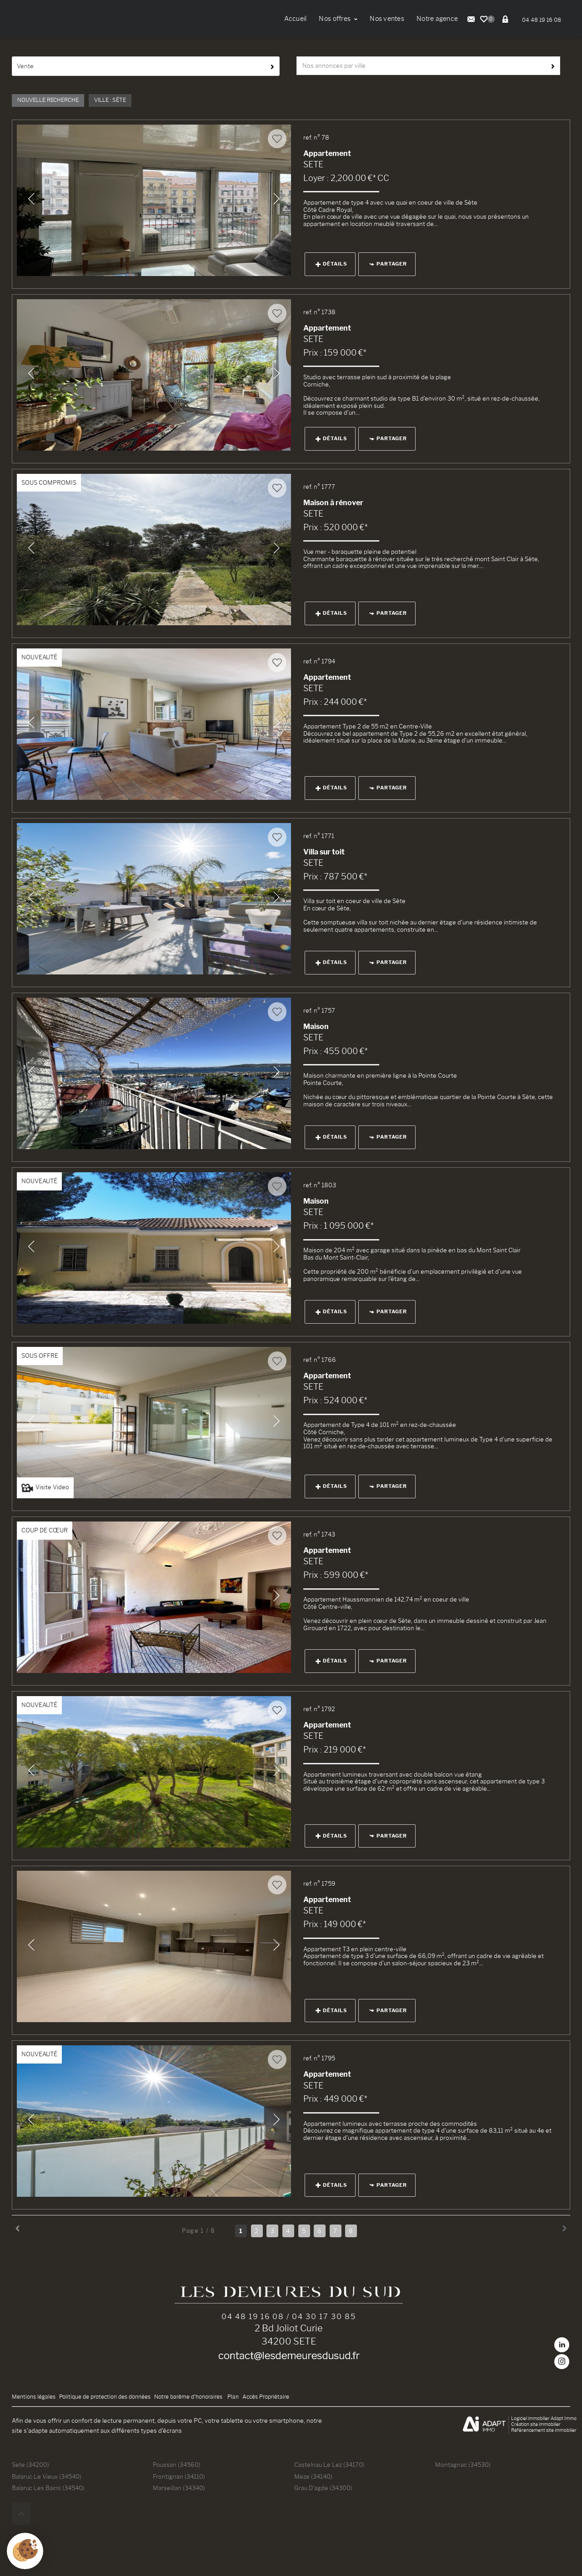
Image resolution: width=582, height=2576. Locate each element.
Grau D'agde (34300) (323, 2487)
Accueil (295, 19)
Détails (331, 264)
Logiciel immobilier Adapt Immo (544, 2418)
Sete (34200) (30, 2464)
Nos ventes (387, 19)
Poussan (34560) (177, 2464)
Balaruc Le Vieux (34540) (46, 2476)
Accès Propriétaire (265, 2397)
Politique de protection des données (105, 2397)
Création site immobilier (536, 2424)
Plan (233, 2397)
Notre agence (437, 19)
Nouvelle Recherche (48, 100)
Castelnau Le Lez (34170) (329, 2464)
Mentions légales (33, 2397)
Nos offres (338, 19)
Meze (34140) (313, 2476)
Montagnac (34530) (463, 2464)
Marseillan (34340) (179, 2487)
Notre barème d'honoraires (189, 2397)
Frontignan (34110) (179, 2476)
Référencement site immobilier (544, 2430)
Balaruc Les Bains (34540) (48, 2487)
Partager (388, 264)
